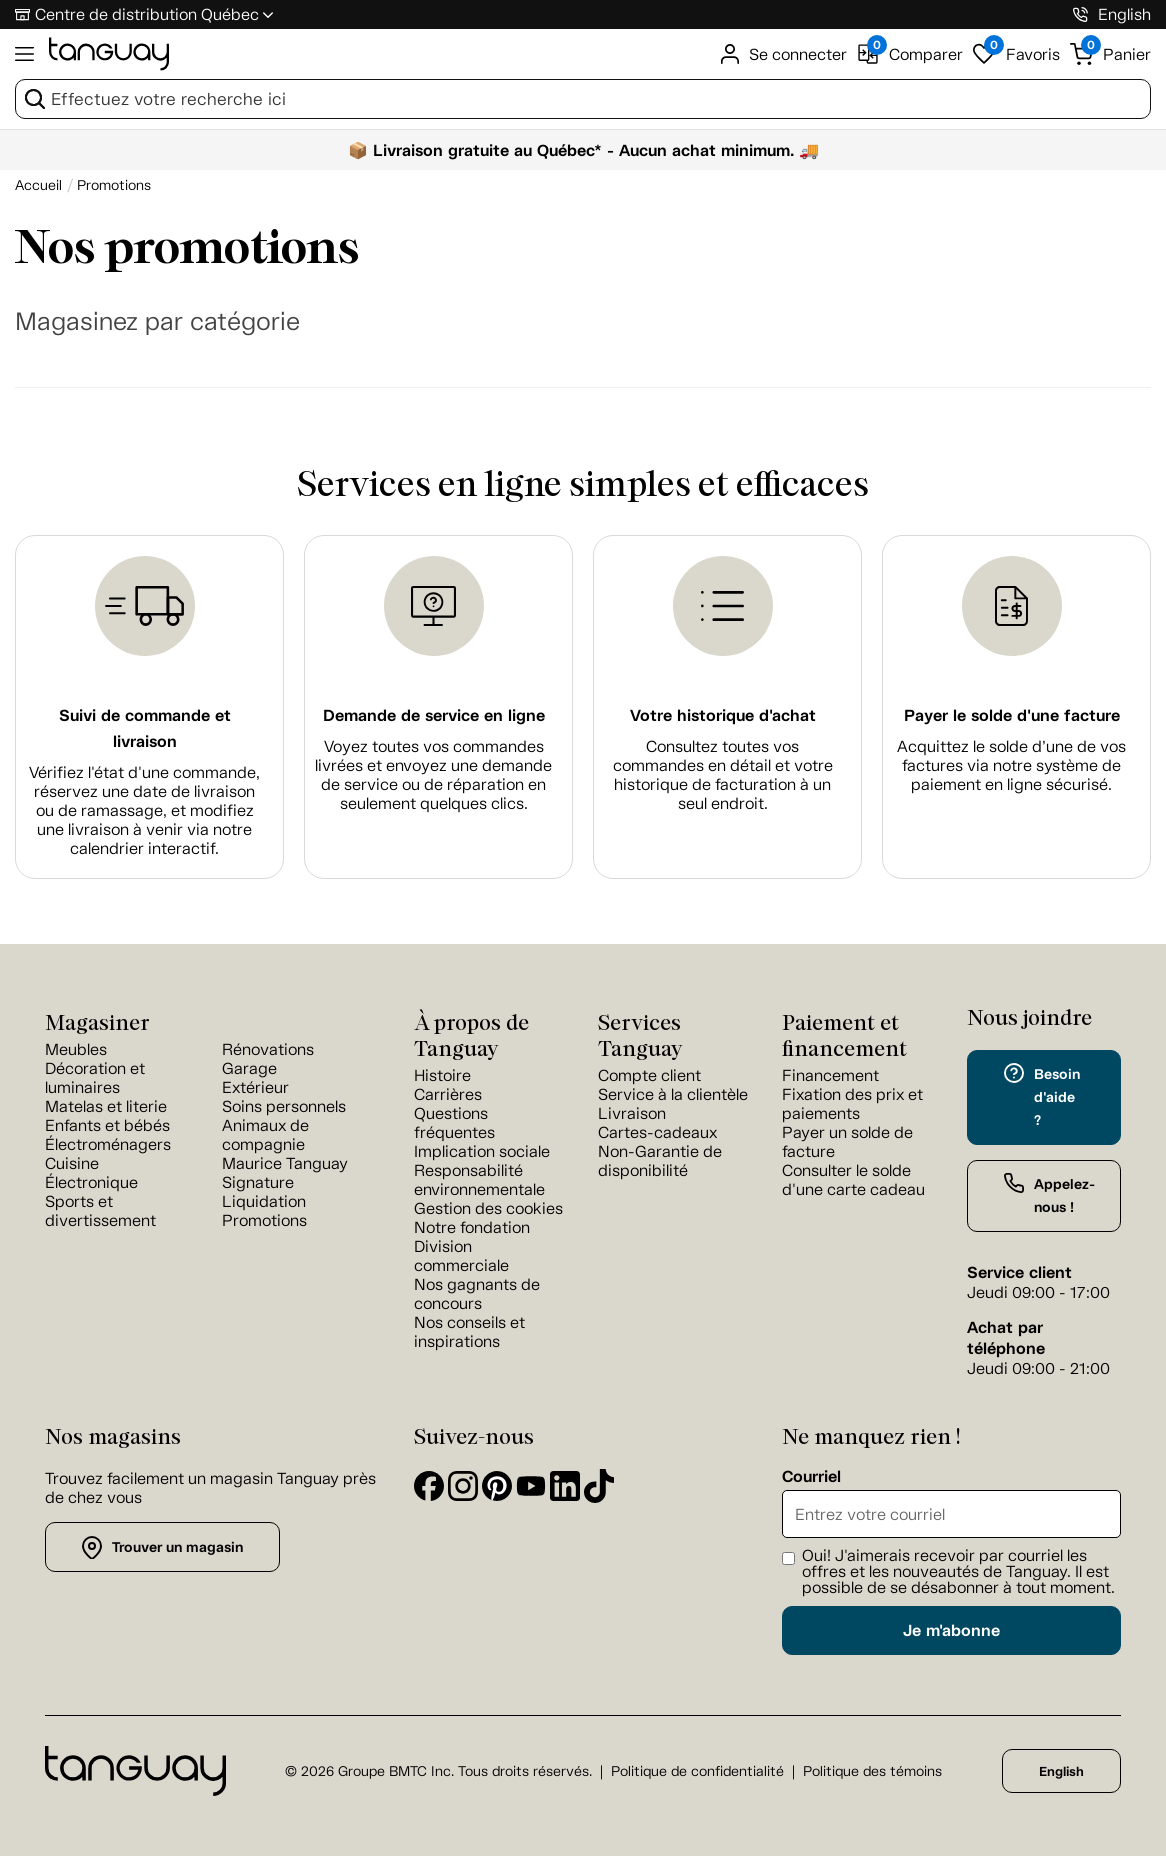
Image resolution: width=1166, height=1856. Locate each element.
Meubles (76, 1049)
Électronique (91, 1182)
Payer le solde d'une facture (1012, 715)
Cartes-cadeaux (657, 1132)
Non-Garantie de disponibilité (660, 1161)
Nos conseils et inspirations (469, 1332)
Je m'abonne (951, 1630)
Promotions (264, 1220)
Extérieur (255, 1087)
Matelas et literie (106, 1106)
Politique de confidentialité (697, 1771)
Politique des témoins (872, 1771)
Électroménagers (108, 1144)
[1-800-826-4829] (1080, 14)
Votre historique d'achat (723, 715)
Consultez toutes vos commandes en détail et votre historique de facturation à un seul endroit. (723, 775)
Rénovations (268, 1049)
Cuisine (72, 1163)
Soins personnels (284, 1106)
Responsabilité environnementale (479, 1180)
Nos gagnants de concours (477, 1294)
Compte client (649, 1075)
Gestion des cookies (488, 1208)
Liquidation (264, 1201)
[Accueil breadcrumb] (38, 185)
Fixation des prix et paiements (852, 1104)
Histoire (442, 1075)
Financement (830, 1075)
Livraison (632, 1113)
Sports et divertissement (100, 1211)
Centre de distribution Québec (147, 14)
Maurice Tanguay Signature (285, 1173)
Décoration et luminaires (95, 1078)
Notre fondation (472, 1227)
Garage (249, 1068)
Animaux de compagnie (265, 1135)
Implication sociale (482, 1151)
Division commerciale (461, 1256)
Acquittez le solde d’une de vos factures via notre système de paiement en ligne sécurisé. (1011, 765)
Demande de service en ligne (434, 715)
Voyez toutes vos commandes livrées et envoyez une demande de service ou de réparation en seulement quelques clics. (433, 775)
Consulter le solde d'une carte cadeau (853, 1180)
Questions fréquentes (454, 1123)
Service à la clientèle (673, 1094)
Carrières (448, 1094)
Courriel (811, 1477)
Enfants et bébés (107, 1125)
